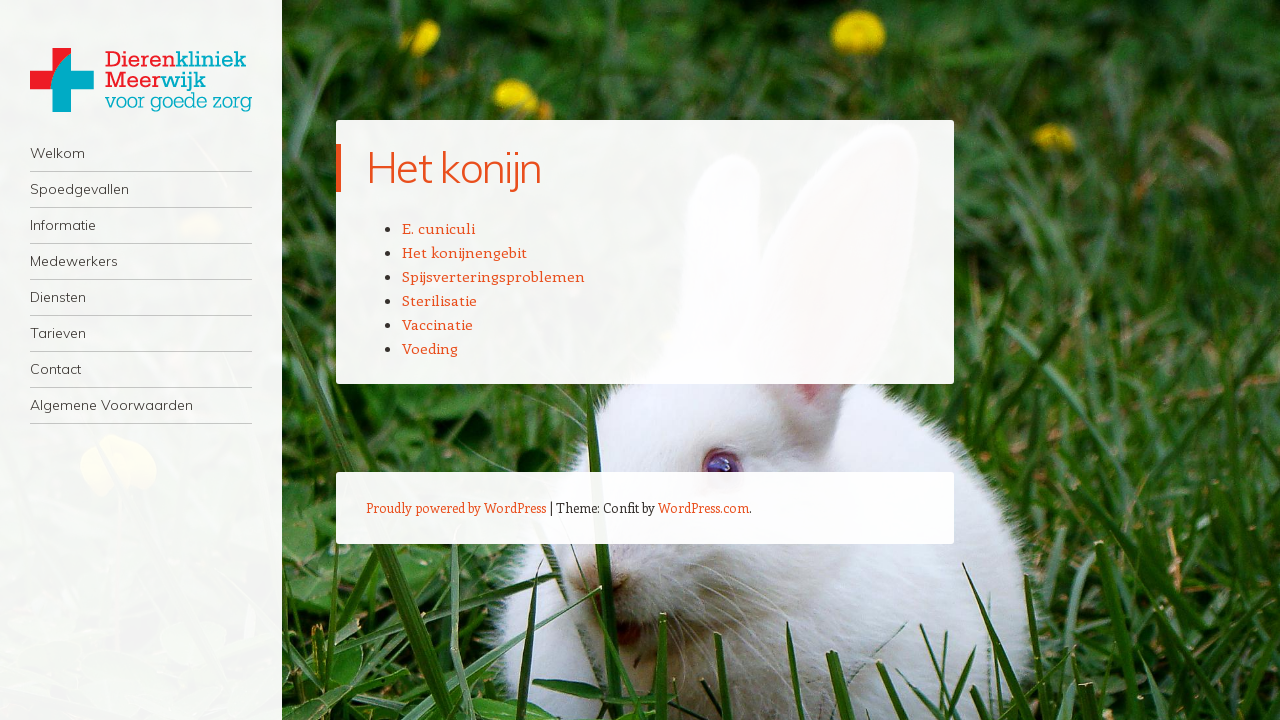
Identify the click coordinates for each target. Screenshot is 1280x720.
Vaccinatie (437, 324)
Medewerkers (74, 261)
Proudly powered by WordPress (456, 507)
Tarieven (58, 333)
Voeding (430, 348)
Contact (55, 369)
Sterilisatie (439, 300)
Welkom (57, 153)
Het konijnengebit (464, 252)
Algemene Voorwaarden (111, 405)
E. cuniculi (438, 228)
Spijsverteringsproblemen (493, 276)
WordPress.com (703, 507)
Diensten (58, 297)
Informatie (63, 225)
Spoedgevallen (79, 189)
